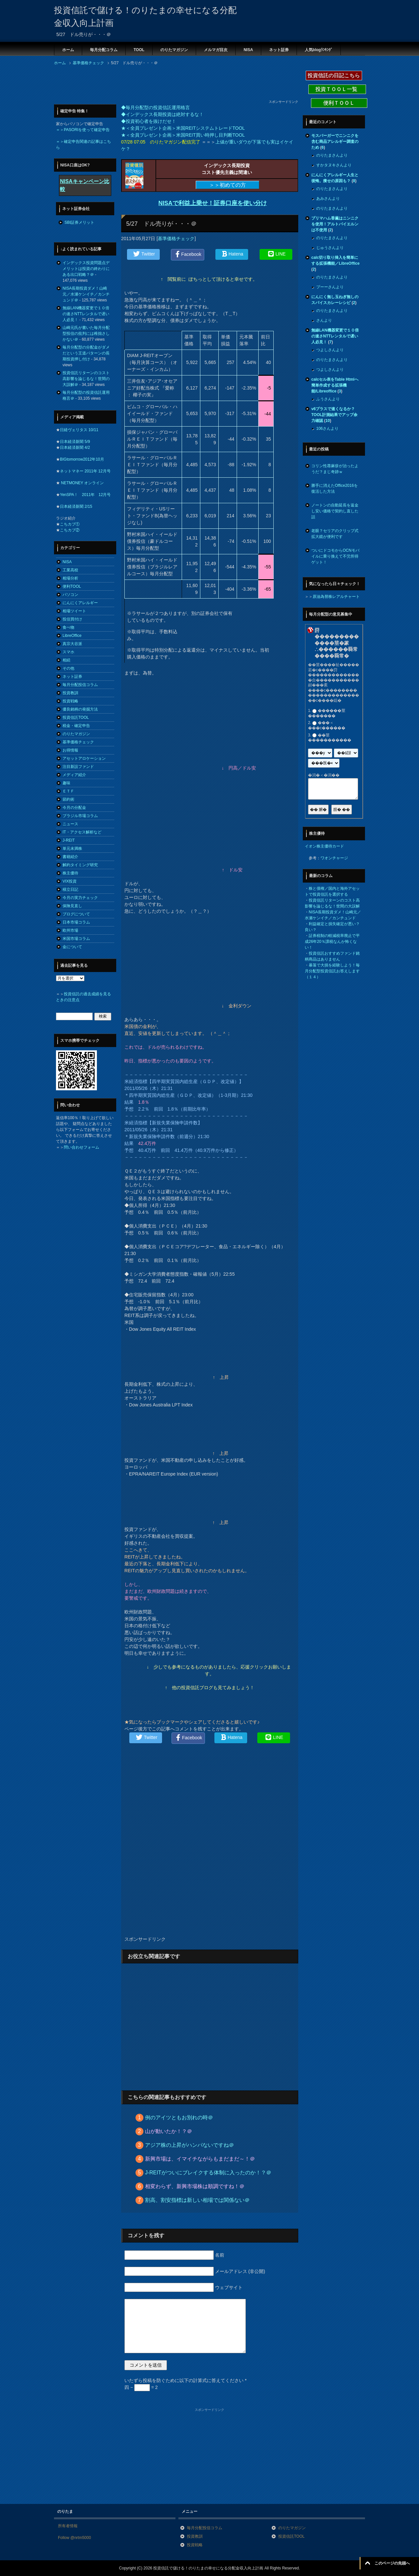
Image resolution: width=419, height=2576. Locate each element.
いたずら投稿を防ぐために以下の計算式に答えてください (185, 2380)
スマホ (68, 652)
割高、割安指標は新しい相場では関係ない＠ (197, 2200)
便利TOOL (72, 586)
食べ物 (68, 627)
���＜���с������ (326, 726)
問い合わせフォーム (81, 1147)
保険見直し (72, 906)
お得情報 (70, 750)
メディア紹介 (74, 775)
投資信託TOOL (76, 717)
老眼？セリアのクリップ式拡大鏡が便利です (334, 533)
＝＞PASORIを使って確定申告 (83, 129)
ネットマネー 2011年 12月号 (85, 471)
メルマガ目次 (216, 50)
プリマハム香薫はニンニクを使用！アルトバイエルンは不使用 (334, 224)
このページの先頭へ (392, 2563)
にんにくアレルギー (80, 603)
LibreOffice (72, 635)
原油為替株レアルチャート (336, 596)
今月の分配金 (74, 807)
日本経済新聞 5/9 (75, 441)
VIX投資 (70, 881)
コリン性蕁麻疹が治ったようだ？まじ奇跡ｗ (334, 469)
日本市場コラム (76, 922)
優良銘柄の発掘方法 (80, 709)
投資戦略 (70, 701)
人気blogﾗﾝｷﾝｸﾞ (319, 50)
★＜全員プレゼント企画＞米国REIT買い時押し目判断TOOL (183, 135)
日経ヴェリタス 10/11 (79, 430)
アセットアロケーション (84, 758)
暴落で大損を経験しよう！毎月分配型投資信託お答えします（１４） (332, 971)
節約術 (68, 799)
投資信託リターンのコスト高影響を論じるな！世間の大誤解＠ (86, 379)
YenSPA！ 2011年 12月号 (85, 494)
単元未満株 (72, 848)
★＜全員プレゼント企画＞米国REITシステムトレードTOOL (183, 128)
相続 (66, 660)
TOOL (139, 50)
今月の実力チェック (80, 897)
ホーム (68, 50)
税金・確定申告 (76, 725)
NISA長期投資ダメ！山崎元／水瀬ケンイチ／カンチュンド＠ (86, 294)
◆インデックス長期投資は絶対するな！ (162, 114)
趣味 (66, 783)
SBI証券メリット (79, 222)
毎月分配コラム (104, 50)
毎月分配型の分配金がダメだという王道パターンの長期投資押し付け (86, 353)
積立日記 (70, 889)
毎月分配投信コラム (80, 684)
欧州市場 (70, 930)
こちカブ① (70, 524)
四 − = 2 (141, 2387)
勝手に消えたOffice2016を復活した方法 (334, 488)
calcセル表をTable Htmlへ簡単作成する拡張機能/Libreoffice (334, 385)
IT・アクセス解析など (82, 832)
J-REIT (69, 840)
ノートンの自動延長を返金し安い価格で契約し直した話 (334, 511)
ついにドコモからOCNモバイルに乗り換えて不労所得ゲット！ (335, 556)
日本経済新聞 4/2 (75, 447)
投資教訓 (70, 693)
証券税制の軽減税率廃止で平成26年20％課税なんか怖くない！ (332, 941)
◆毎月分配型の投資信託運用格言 (155, 107)
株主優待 (70, 873)
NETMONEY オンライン (82, 483)
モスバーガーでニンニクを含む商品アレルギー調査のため (334, 141)
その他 (68, 668)
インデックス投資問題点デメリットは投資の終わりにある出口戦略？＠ (86, 268)
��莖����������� (329, 738)
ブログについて (76, 914)
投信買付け (72, 619)
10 (327, 420)
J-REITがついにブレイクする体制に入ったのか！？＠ (208, 2172)
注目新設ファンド (78, 766)
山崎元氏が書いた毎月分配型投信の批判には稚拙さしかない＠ (86, 333)
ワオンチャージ (334, 858)
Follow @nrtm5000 (74, 2537)
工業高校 (70, 570)
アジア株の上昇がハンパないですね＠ (189, 2145)
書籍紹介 (70, 856)
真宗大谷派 (72, 643)
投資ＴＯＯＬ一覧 (337, 89)
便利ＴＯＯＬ (339, 103)
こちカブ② (70, 530)
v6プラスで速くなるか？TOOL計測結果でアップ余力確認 (334, 415)
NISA (248, 50)
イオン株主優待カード (324, 846)
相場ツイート (74, 611)
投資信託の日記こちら (334, 75)
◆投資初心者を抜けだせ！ (148, 121)
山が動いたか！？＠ (168, 2131)
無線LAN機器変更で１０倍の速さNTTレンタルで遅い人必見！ (86, 314)
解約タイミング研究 (80, 865)
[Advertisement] (173, 84)
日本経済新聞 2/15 (76, 506)
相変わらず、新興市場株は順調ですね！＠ (195, 2186)
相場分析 (70, 578)
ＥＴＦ (68, 791)
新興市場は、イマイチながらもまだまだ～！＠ (200, 2159)
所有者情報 (68, 2526)
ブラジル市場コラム (80, 815)
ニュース (70, 824)
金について (72, 947)
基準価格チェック (176, 238)
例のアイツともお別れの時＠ (179, 2117)
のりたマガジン (174, 50)
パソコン (70, 594)
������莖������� (326, 713)
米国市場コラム (76, 938)
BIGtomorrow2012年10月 (82, 459)
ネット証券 (279, 50)
